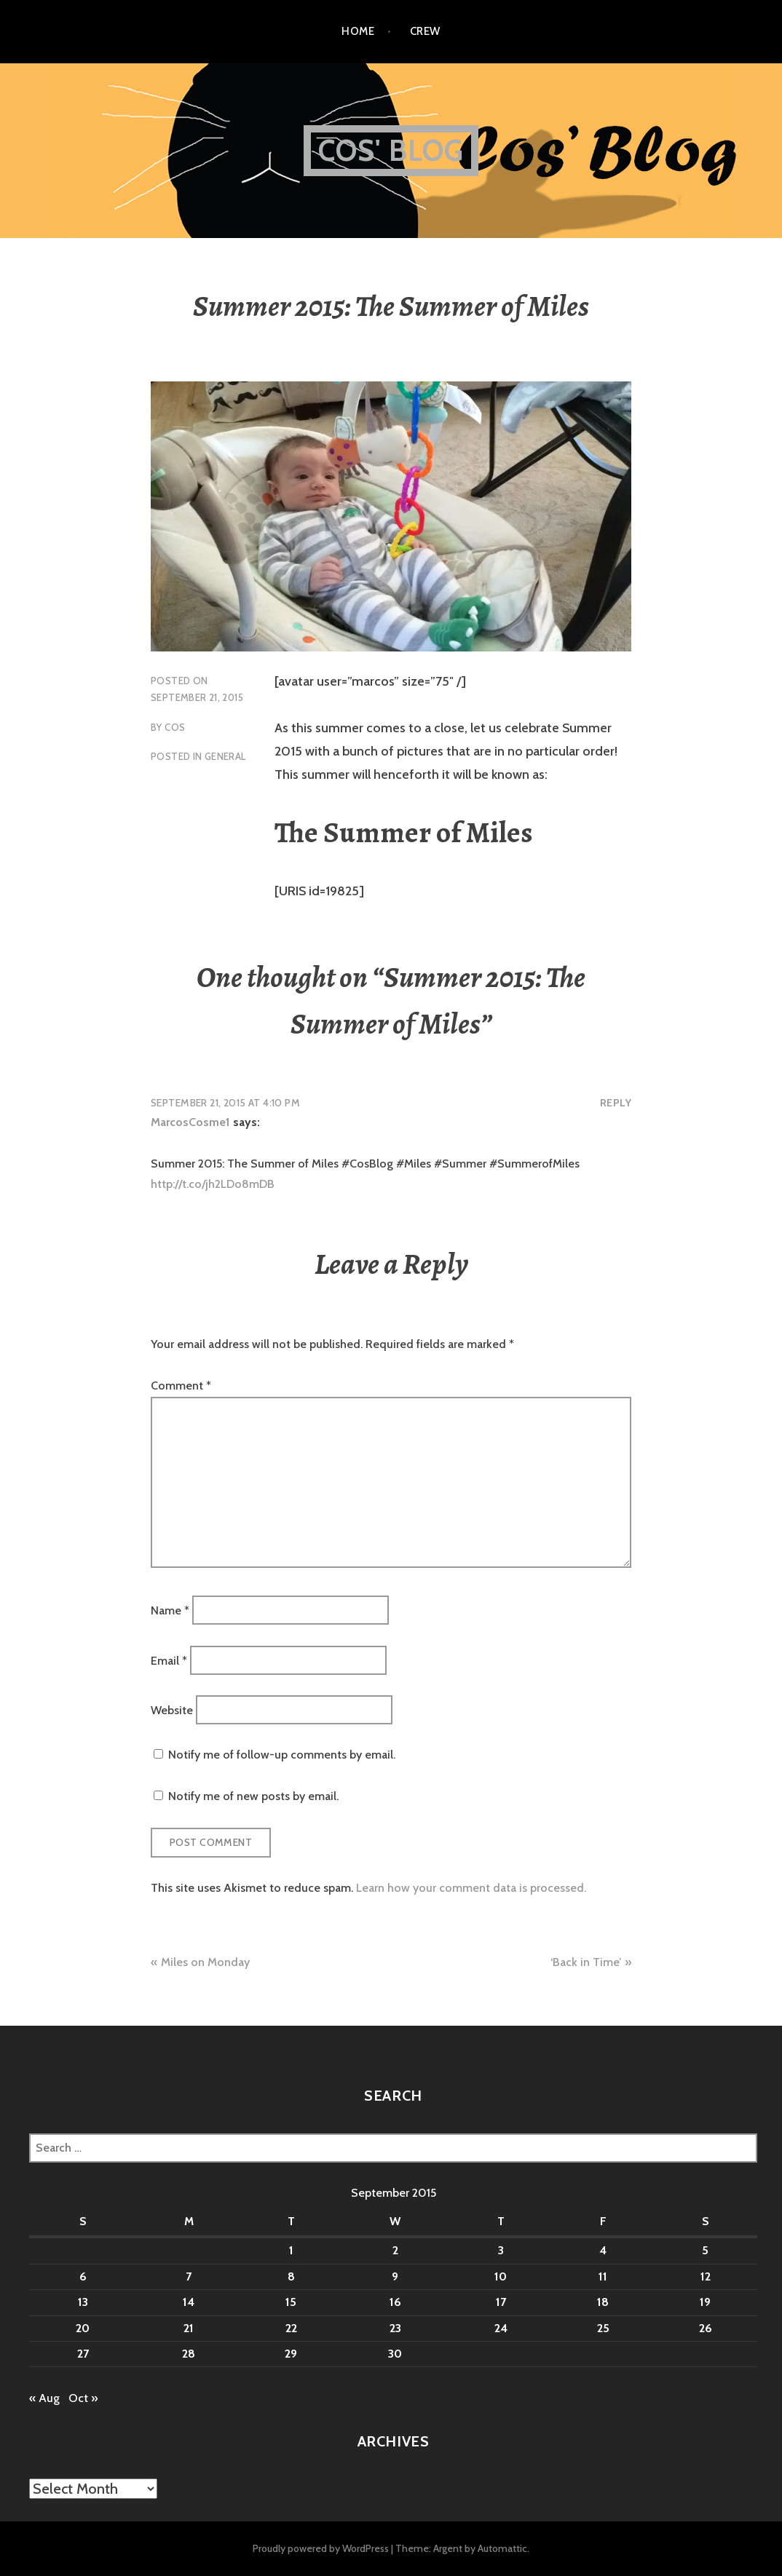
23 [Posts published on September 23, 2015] (395, 2328)
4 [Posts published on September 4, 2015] (603, 2250)
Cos (175, 727)
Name (170, 1610)
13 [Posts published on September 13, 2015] (83, 2302)
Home (357, 31)
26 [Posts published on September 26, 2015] (705, 2328)
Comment (181, 1385)
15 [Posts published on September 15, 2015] (290, 2302)
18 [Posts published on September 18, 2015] (603, 2302)
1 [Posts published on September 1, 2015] (291, 2250)
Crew (425, 31)
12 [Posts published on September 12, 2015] (705, 2276)
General (225, 756)
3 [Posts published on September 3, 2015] (501, 2250)
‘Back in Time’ (585, 1962)
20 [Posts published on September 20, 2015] (83, 2328)
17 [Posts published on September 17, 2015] (501, 2302)
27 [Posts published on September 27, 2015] (83, 2354)
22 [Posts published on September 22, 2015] (291, 2328)
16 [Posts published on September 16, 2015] (395, 2302)
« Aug (44, 2398)
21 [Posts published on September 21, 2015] (188, 2328)
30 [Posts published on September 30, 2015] (395, 2354)
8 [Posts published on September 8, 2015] (291, 2276)
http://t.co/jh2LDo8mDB (213, 1184)
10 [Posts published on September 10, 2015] (500, 2276)
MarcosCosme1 (190, 1122)
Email (169, 1660)
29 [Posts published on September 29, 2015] (291, 2354)
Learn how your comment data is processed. (471, 1888)
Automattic (502, 2548)
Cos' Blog (391, 150)
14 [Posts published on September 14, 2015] (188, 2302)
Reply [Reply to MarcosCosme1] (615, 1102)
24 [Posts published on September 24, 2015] (500, 2328)
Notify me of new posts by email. (253, 1796)
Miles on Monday (205, 1962)
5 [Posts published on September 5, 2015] (705, 2250)
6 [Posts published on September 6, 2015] (83, 2276)
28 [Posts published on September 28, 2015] (188, 2354)
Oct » (83, 2398)
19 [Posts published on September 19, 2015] (705, 2302)
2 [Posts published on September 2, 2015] (395, 2250)
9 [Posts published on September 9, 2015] (395, 2276)
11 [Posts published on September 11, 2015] (603, 2276)
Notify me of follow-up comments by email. (281, 1754)
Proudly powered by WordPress (321, 2548)
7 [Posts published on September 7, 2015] (188, 2276)
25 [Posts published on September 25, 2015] (603, 2328)
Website (172, 1710)
